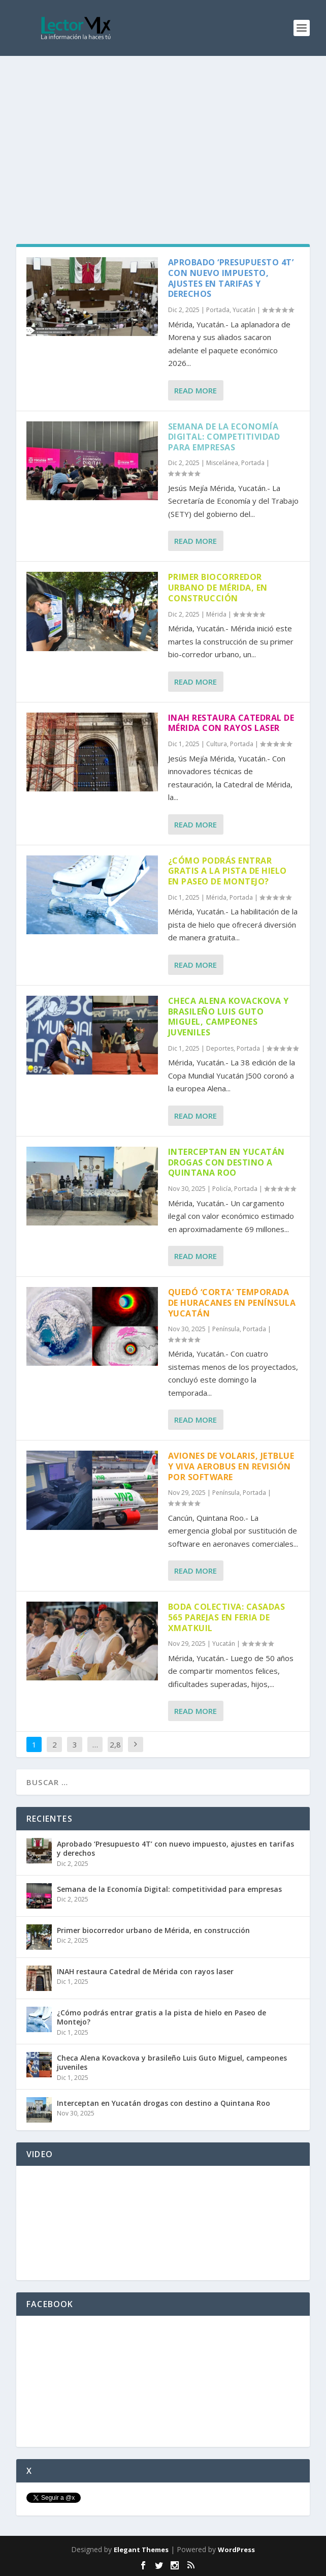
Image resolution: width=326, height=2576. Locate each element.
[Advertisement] (163, 132)
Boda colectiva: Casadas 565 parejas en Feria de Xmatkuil (226, 1617)
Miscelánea (222, 462)
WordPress (236, 2549)
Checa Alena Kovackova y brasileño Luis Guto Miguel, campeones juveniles (228, 1016)
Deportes (220, 1048)
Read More (195, 390)
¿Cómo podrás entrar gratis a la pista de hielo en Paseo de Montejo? (227, 871)
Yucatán (244, 309)
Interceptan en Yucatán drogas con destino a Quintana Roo (226, 1162)
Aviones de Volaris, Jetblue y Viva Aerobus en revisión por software (231, 1466)
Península (226, 1329)
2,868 (115, 1752)
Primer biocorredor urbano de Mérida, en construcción (218, 587)
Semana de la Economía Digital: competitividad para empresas (224, 437)
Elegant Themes (141, 2549)
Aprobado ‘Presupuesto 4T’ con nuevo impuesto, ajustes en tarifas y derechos (231, 278)
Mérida (216, 614)
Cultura (216, 744)
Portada (218, 309)
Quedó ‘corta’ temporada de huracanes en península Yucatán (232, 1302)
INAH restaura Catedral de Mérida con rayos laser (231, 723)
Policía (221, 1188)
